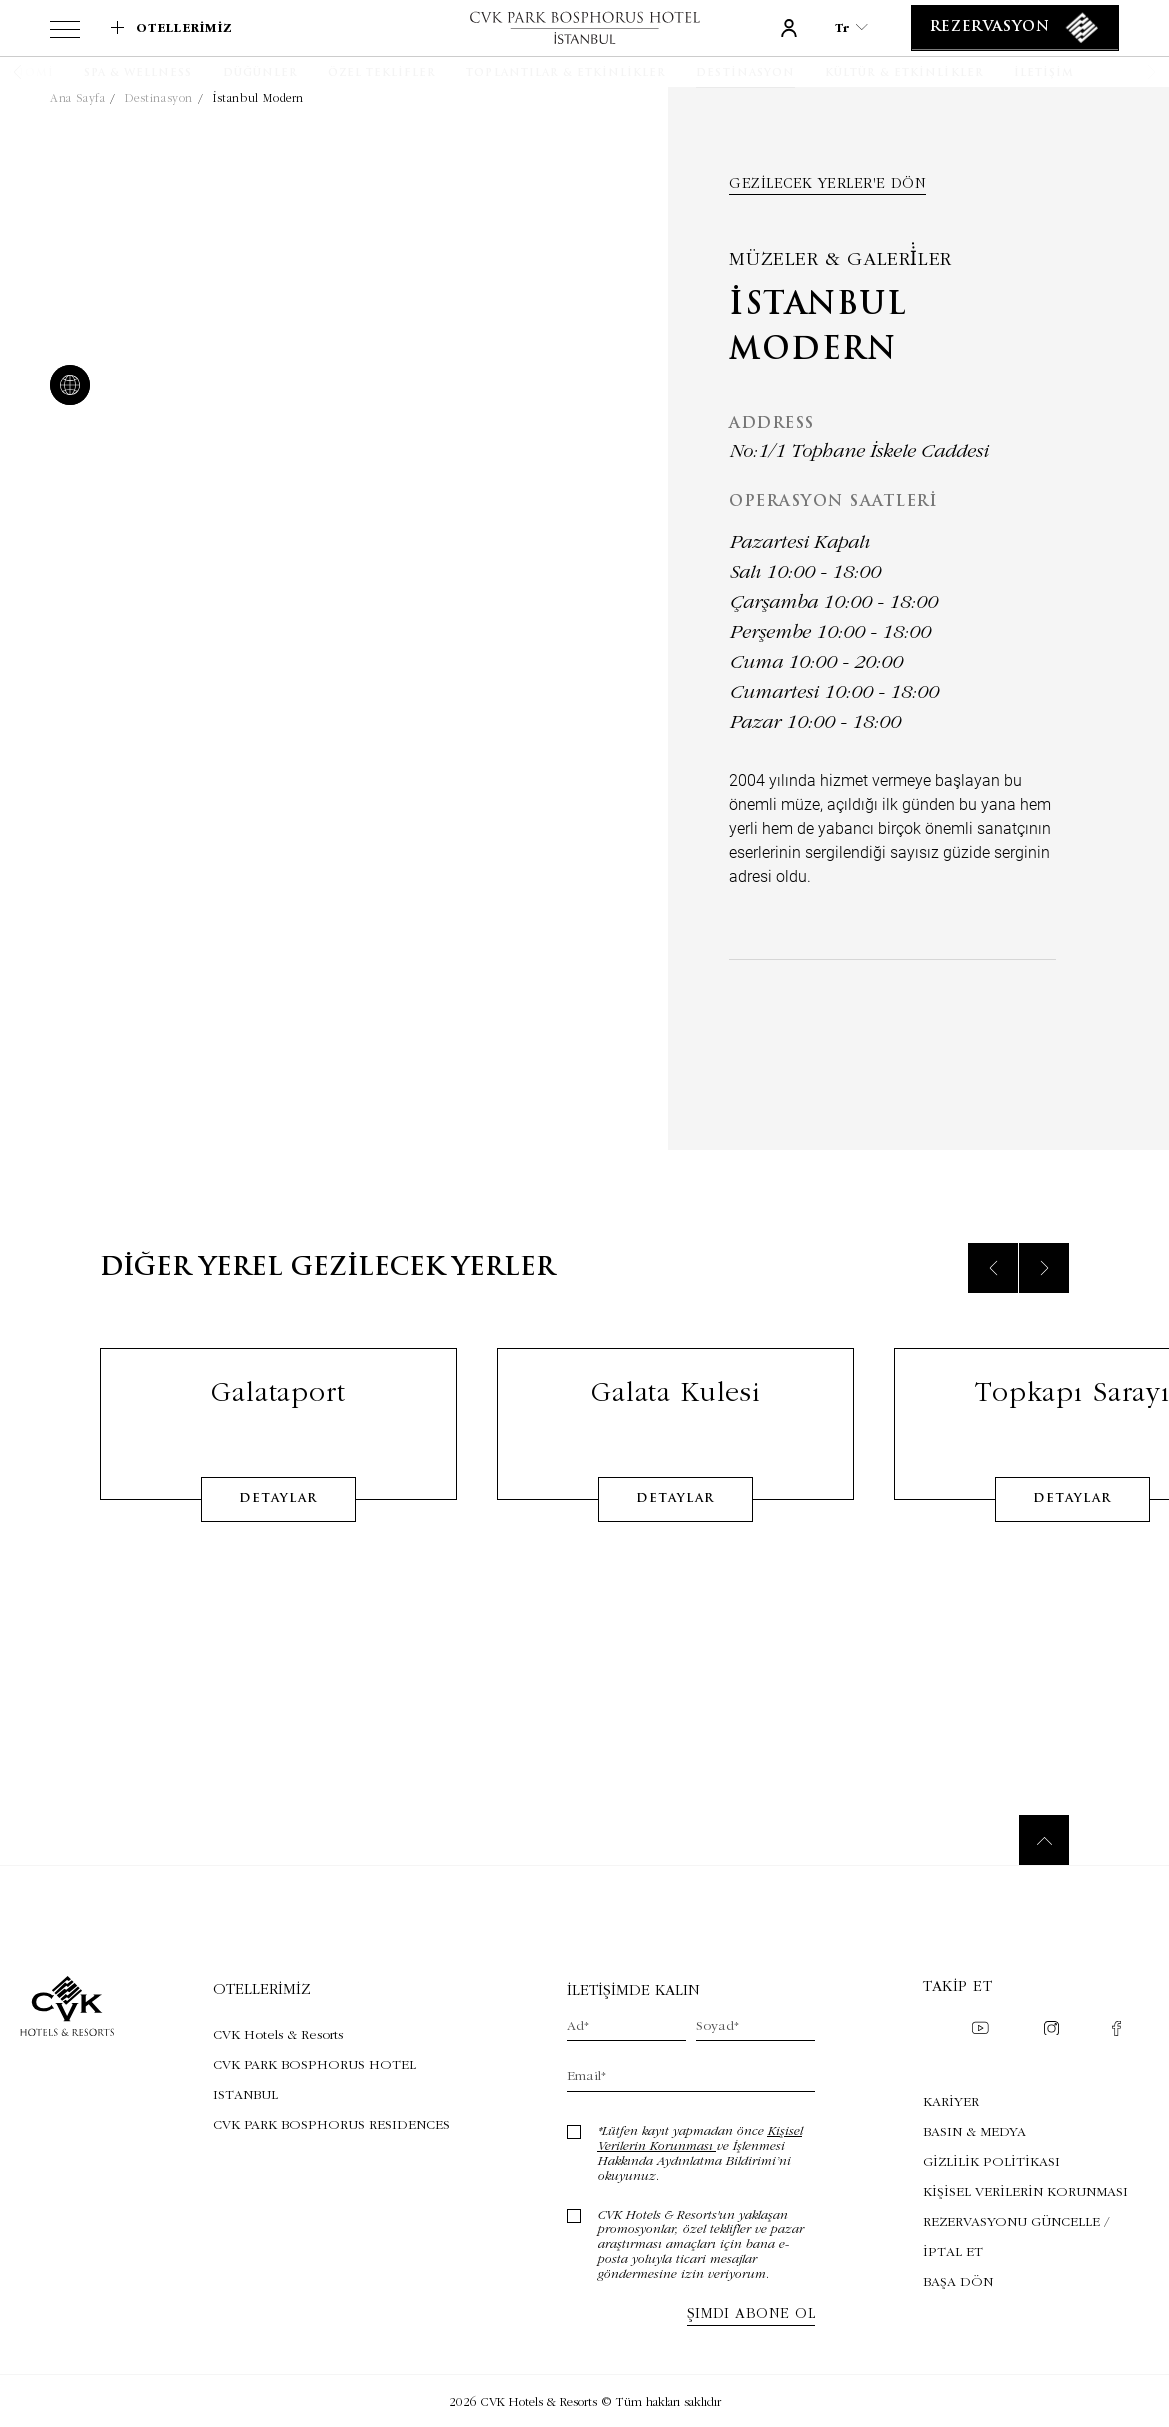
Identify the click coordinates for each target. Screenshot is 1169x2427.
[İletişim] (1044, 74)
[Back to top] (1044, 1840)
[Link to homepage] (584, 27)
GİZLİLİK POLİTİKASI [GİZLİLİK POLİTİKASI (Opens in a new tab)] (991, 2161)
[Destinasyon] (745, 74)
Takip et (958, 1985)
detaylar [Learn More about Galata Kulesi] (675, 1522)
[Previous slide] (993, 1291)
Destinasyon (159, 98)
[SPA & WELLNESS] (138, 74)
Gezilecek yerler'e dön (827, 183)
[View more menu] (65, 33)
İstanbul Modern (258, 98)
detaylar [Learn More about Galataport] (278, 1522)
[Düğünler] (260, 74)
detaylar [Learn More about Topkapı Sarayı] (1072, 1522)
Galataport (278, 1414)
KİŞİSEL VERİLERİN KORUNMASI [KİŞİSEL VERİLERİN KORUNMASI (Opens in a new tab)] (1025, 2191)
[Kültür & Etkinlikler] (904, 74)
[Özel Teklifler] (382, 74)
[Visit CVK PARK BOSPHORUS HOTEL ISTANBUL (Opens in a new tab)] (335, 2079)
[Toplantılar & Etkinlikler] (566, 74)
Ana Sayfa (77, 98)
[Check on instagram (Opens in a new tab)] (1051, 2030)
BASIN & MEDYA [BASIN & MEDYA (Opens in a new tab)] (974, 2131)
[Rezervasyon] (1015, 28)
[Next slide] (1044, 1291)
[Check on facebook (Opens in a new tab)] (1116, 2030)
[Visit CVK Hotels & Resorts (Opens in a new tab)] (335, 2034)
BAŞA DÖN (958, 2281)
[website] (66, 387)
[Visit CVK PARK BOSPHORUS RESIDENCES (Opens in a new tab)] (335, 2124)
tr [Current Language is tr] (851, 27)
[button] (42, 72)
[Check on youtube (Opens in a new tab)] (980, 2030)
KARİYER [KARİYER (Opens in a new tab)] (951, 2101)
